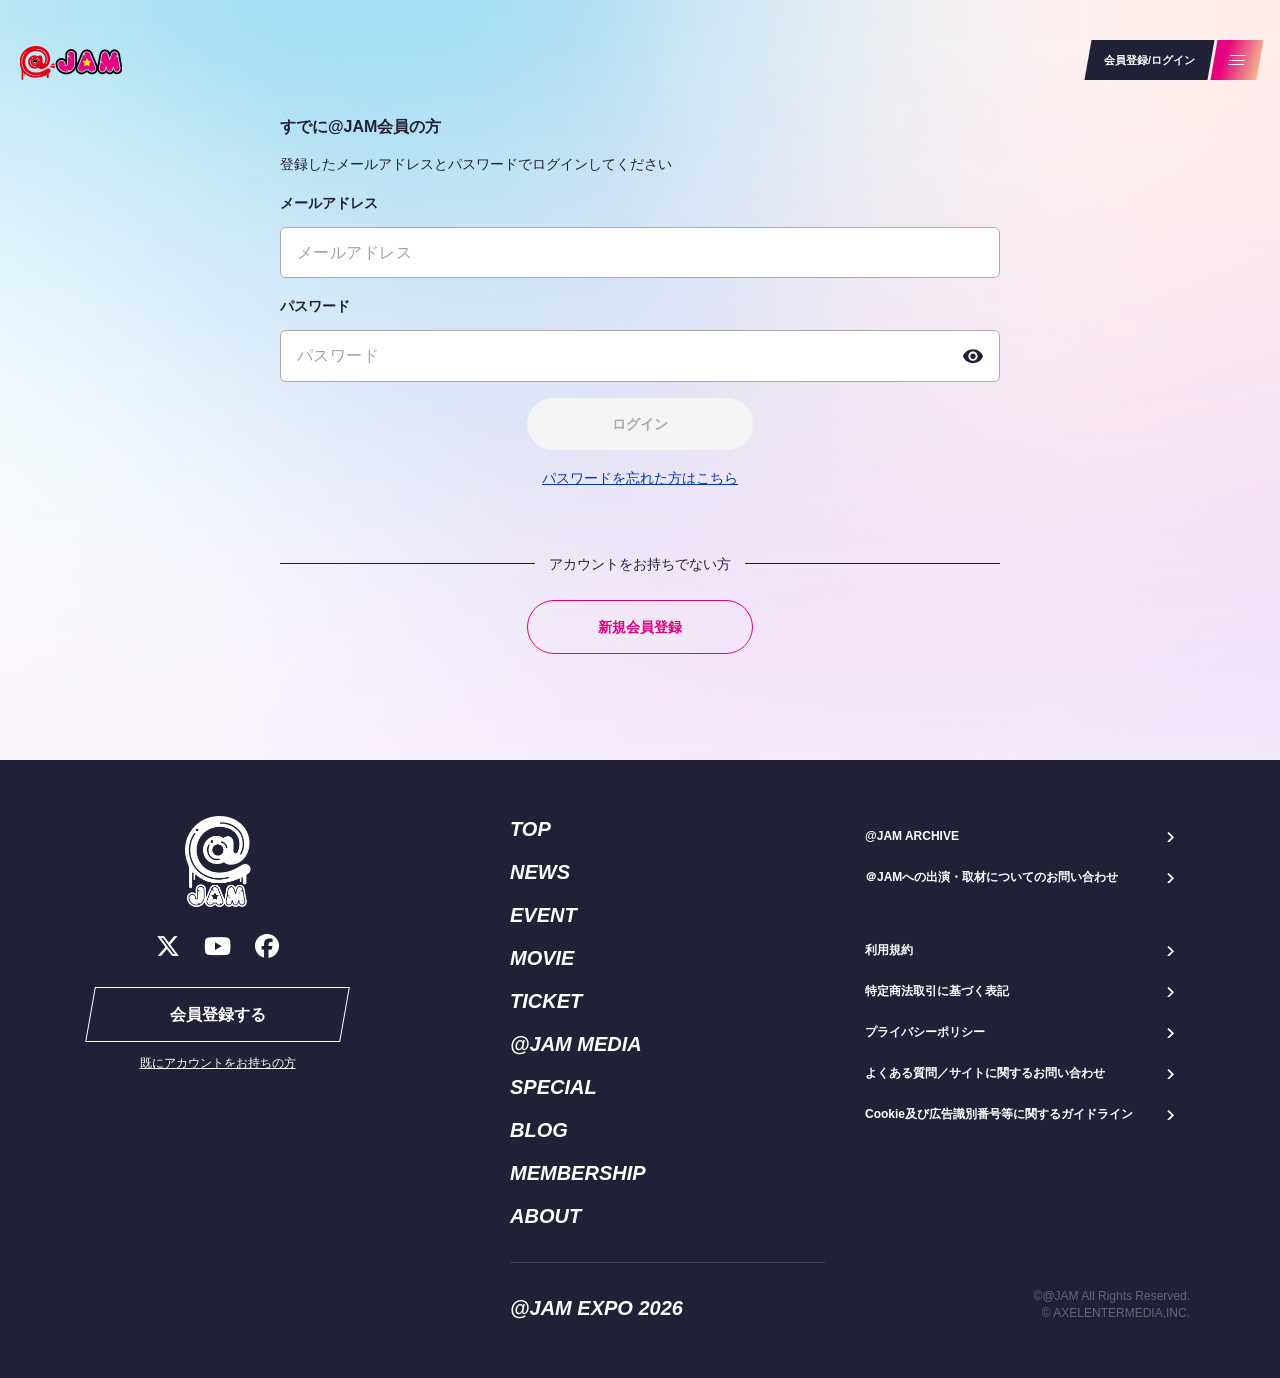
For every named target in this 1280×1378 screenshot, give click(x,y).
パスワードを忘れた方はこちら (640, 478)
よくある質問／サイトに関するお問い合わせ (985, 1073)
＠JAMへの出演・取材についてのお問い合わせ (991, 877)
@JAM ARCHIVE (912, 836)
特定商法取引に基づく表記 (937, 991)
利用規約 (889, 950)
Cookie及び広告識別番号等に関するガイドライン (999, 1114)
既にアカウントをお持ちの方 (218, 1063)
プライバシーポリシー (925, 1032)
